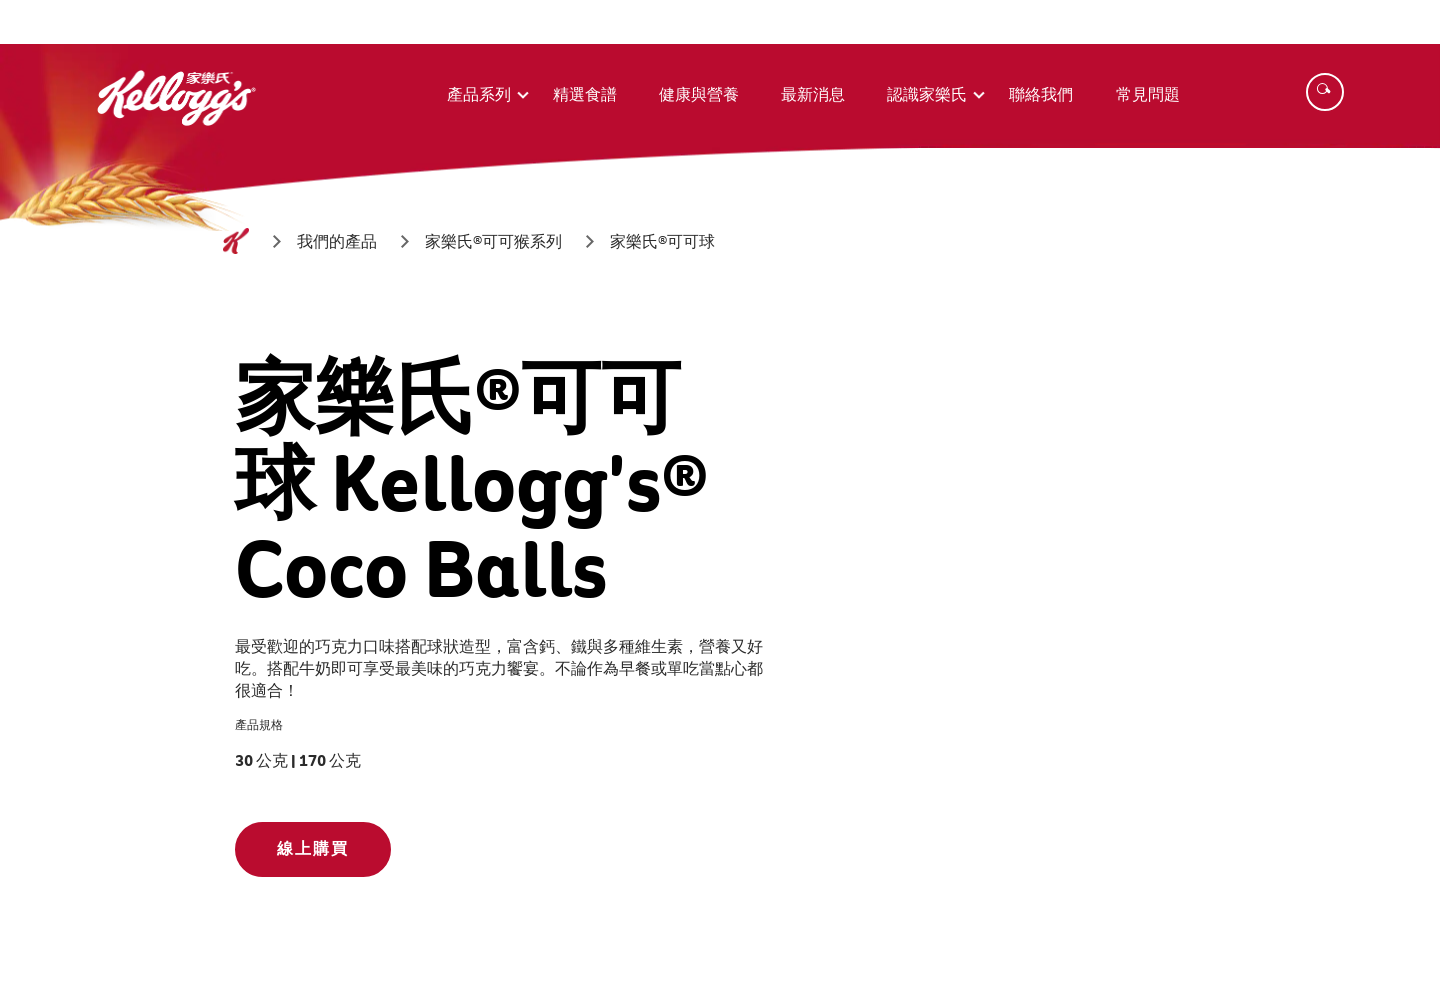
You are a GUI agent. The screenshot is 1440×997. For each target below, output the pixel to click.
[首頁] (236, 241)
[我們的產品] (337, 241)
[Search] (1325, 92)
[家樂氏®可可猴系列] (493, 241)
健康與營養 (699, 95)
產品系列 (479, 95)
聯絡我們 (1041, 95)
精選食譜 (585, 95)
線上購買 (313, 849)
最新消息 (813, 95)
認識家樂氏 (927, 95)
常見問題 (1148, 95)
